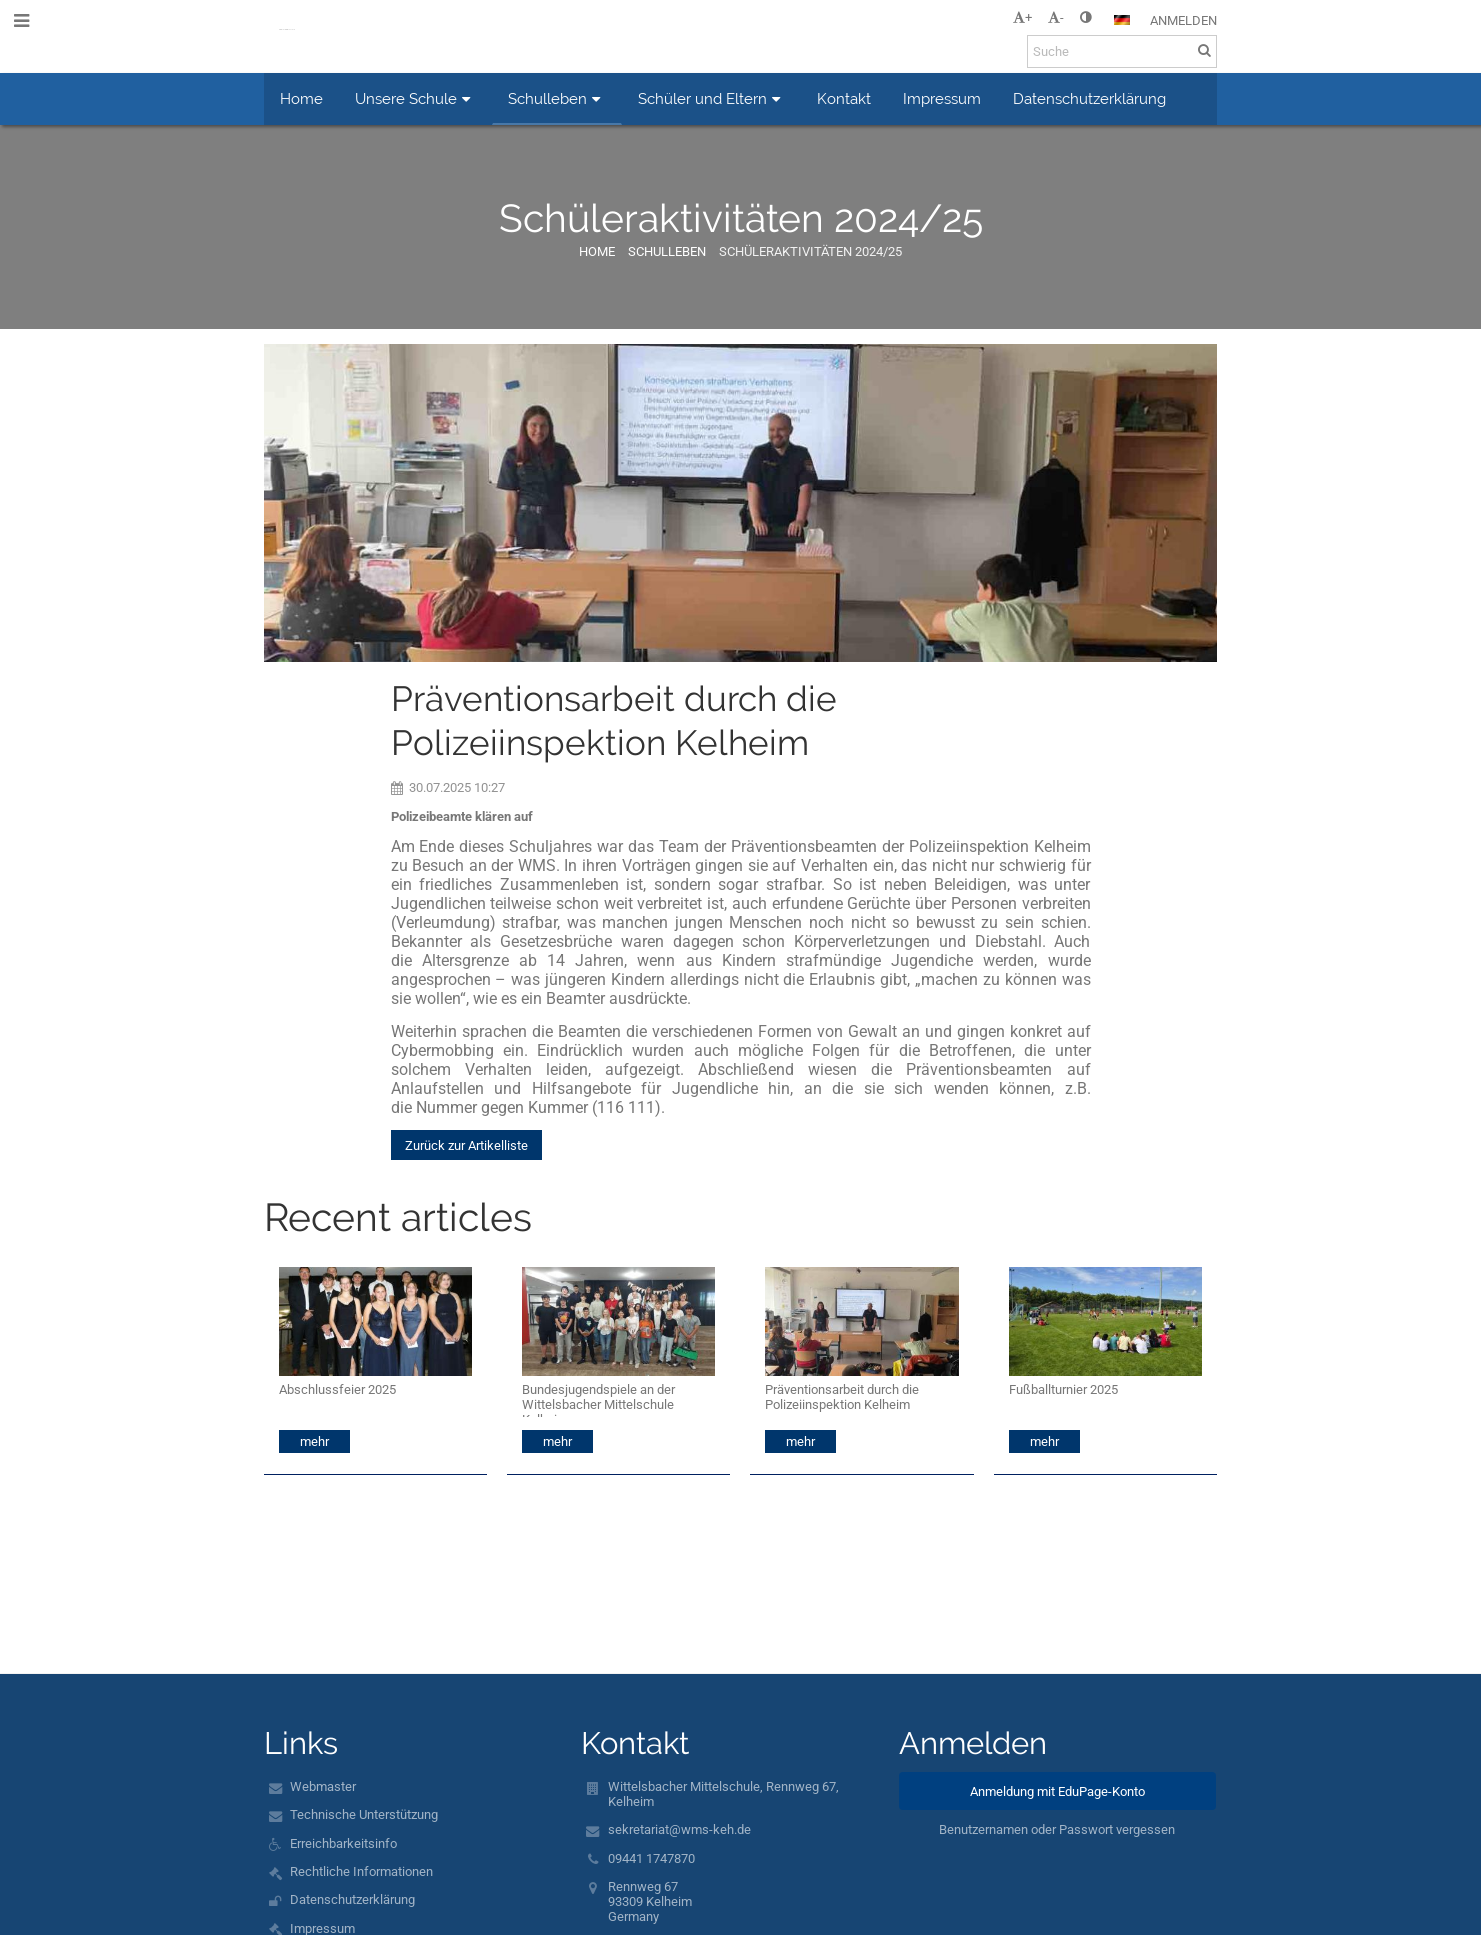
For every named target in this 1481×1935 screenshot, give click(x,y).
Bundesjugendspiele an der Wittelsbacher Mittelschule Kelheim (598, 1399)
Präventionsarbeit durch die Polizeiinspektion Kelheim (842, 1397)
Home (597, 251)
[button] (1122, 20)
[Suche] (1122, 51)
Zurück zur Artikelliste (466, 1145)
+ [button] (1022, 17)
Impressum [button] (942, 98)
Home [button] (301, 98)
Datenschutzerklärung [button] (1089, 98)
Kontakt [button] (844, 98)
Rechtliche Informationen (361, 1871)
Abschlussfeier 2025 (337, 1389)
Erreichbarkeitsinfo (343, 1843)
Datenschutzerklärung (352, 1899)
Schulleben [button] (557, 98)
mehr (314, 1441)
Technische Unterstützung (364, 1814)
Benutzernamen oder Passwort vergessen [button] (1057, 1829)
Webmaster (323, 1786)
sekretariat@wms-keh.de (679, 1829)
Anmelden (1183, 20)
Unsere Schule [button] (415, 98)
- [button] (1056, 17)
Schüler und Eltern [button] (712, 98)
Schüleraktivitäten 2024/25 (810, 251)
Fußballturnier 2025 (1063, 1389)
